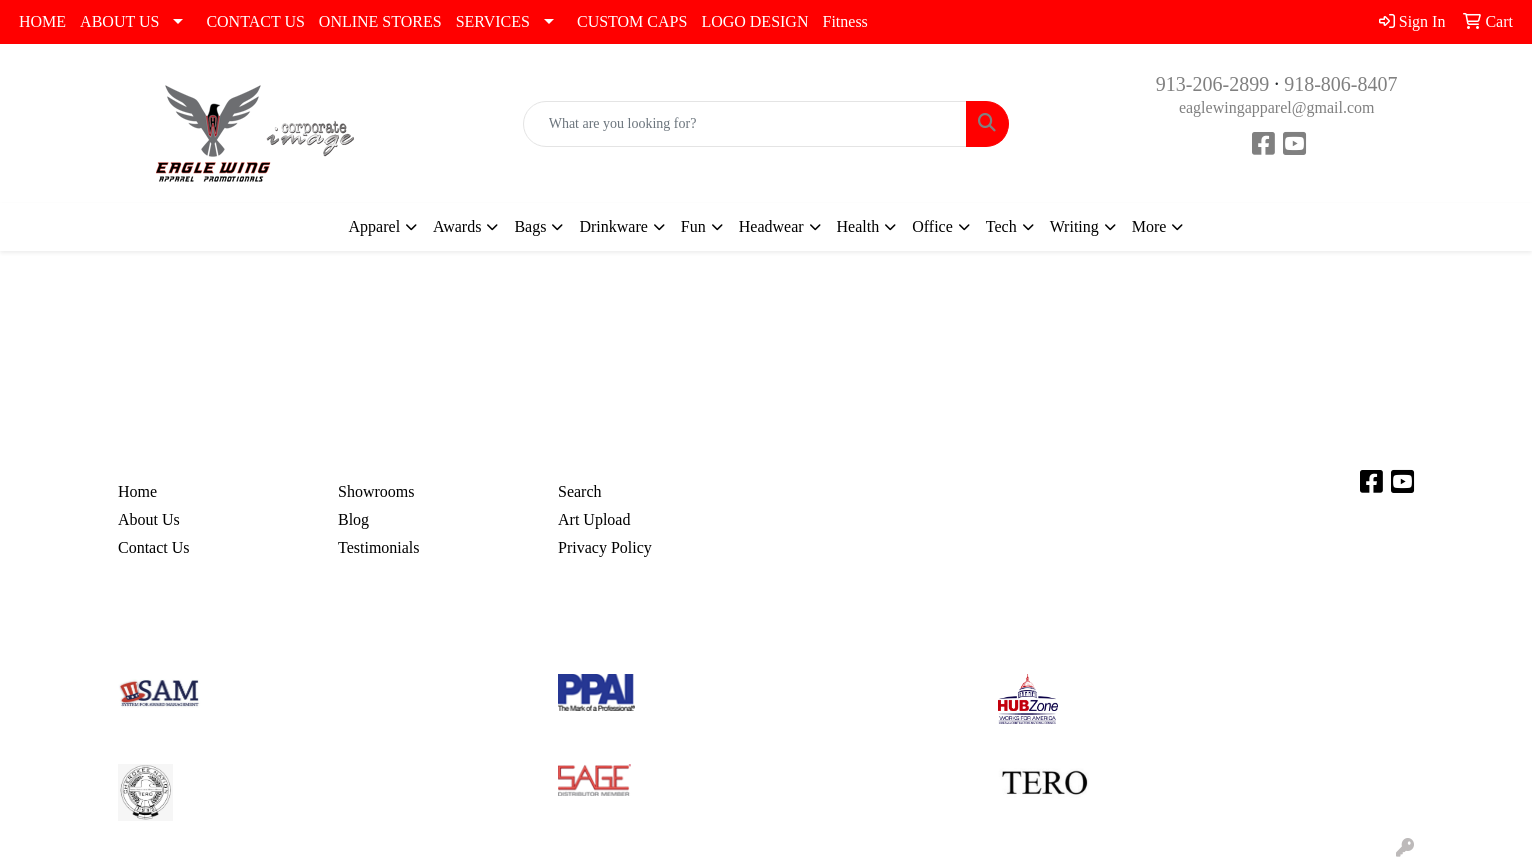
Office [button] (932, 226)
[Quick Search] (745, 124)
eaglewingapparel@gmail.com (1277, 107)
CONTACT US (255, 21)
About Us (149, 519)
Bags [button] (530, 226)
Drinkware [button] (613, 226)
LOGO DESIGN (754, 21)
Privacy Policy (605, 547)
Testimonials (379, 547)
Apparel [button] (375, 226)
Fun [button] (693, 226)
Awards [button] (457, 226)
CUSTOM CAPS (632, 21)
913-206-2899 (1212, 84)
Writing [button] (1074, 226)
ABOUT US (119, 21)
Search (580, 491)
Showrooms (376, 491)
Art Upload (594, 519)
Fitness (844, 21)
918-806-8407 (1340, 84)
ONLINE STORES (380, 21)
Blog (353, 519)
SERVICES (493, 21)
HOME (42, 21)
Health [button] (858, 226)
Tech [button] (1001, 226)
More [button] (1149, 226)
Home (137, 491)
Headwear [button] (771, 226)
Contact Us (154, 547)
